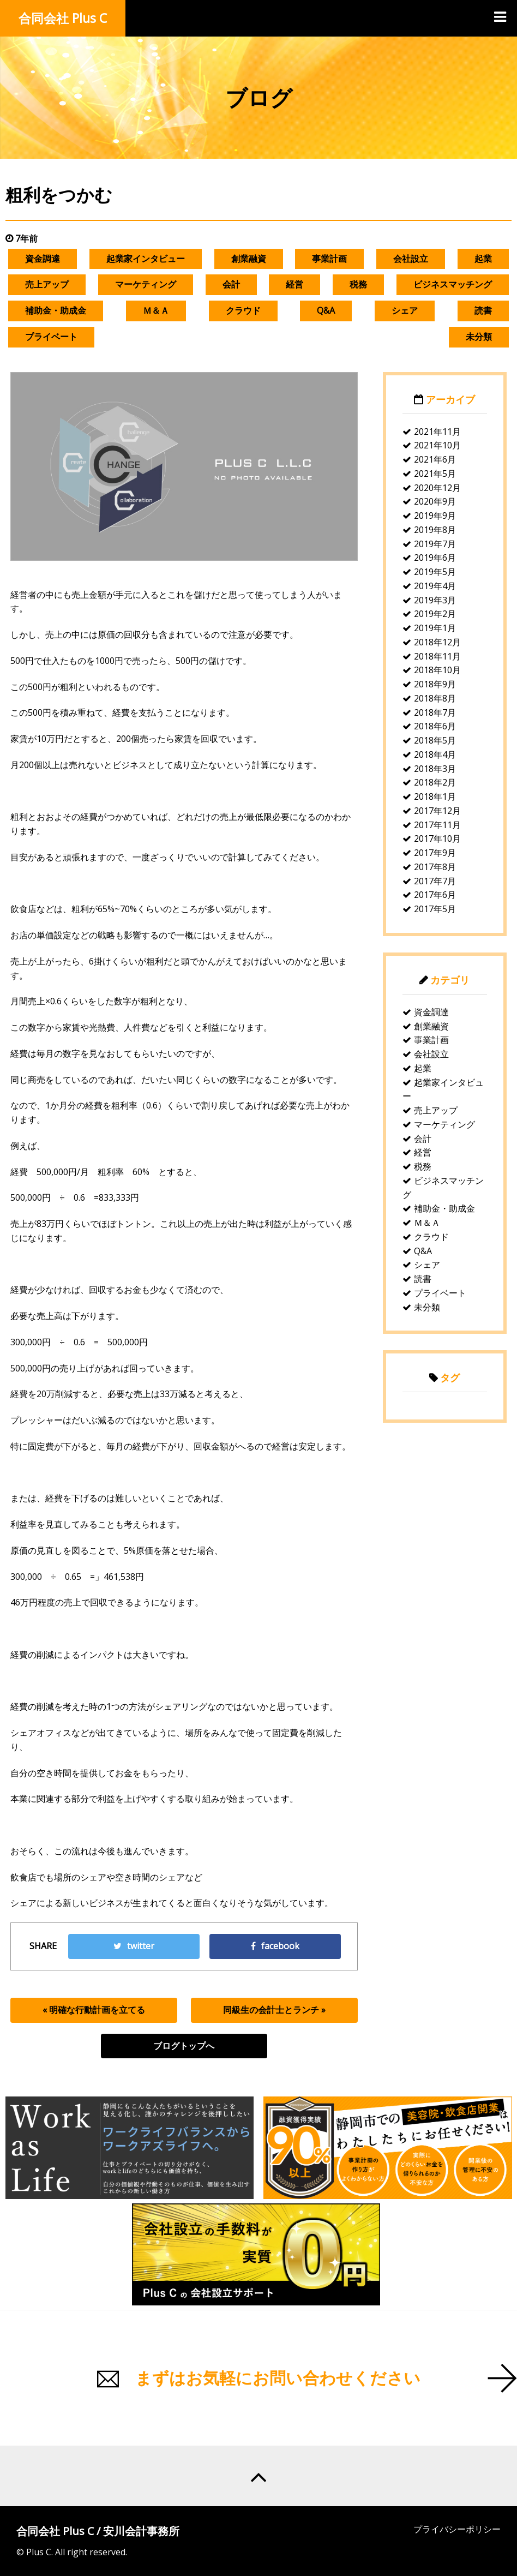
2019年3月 (435, 600)
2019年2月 (435, 614)
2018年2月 (435, 782)
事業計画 (329, 259)
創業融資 (248, 259)
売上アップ (47, 284)
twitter (133, 1946)
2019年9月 (435, 516)
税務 (358, 284)
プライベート (51, 337)
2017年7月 (435, 881)
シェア (405, 310)
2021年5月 (435, 474)
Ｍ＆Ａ (156, 310)
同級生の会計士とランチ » (274, 2010)
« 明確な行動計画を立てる (94, 2010)
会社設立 (410, 259)
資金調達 (42, 259)
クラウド (243, 310)
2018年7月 (435, 712)
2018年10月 (437, 670)
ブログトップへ (183, 2046)
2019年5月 (435, 572)
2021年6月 (435, 459)
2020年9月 (435, 501)
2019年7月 (435, 544)
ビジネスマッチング (452, 284)
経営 (294, 284)
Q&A (326, 310)
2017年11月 (437, 825)
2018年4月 (435, 754)
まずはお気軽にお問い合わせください (277, 2378)
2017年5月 (435, 909)
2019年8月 (435, 530)
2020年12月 (437, 488)
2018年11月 (437, 656)
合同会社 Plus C (63, 18)
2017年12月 (437, 811)
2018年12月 (437, 642)
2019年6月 (435, 558)
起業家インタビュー (145, 259)
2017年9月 (435, 853)
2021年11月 (437, 432)
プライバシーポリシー (457, 2529)
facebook (275, 1946)
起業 (483, 259)
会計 (231, 284)
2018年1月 (435, 796)
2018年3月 (435, 769)
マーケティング (145, 284)
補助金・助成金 (55, 310)
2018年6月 (435, 726)
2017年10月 (437, 838)
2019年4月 (435, 586)
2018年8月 (435, 698)
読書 (483, 310)
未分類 (479, 337)
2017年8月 (435, 867)
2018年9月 (435, 684)
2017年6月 (435, 895)
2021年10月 (437, 445)
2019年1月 (435, 628)
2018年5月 (435, 740)
